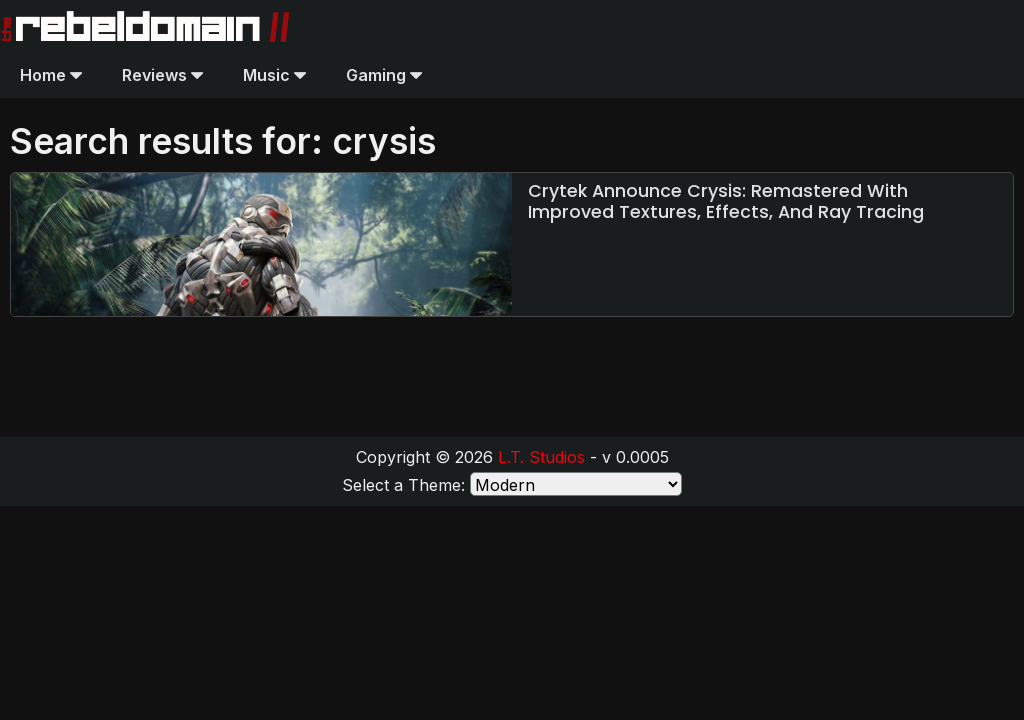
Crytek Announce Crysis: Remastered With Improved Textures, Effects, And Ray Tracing (726, 201)
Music (274, 75)
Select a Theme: (403, 485)
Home (51, 75)
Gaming (384, 75)
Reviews (162, 75)
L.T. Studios (541, 457)
